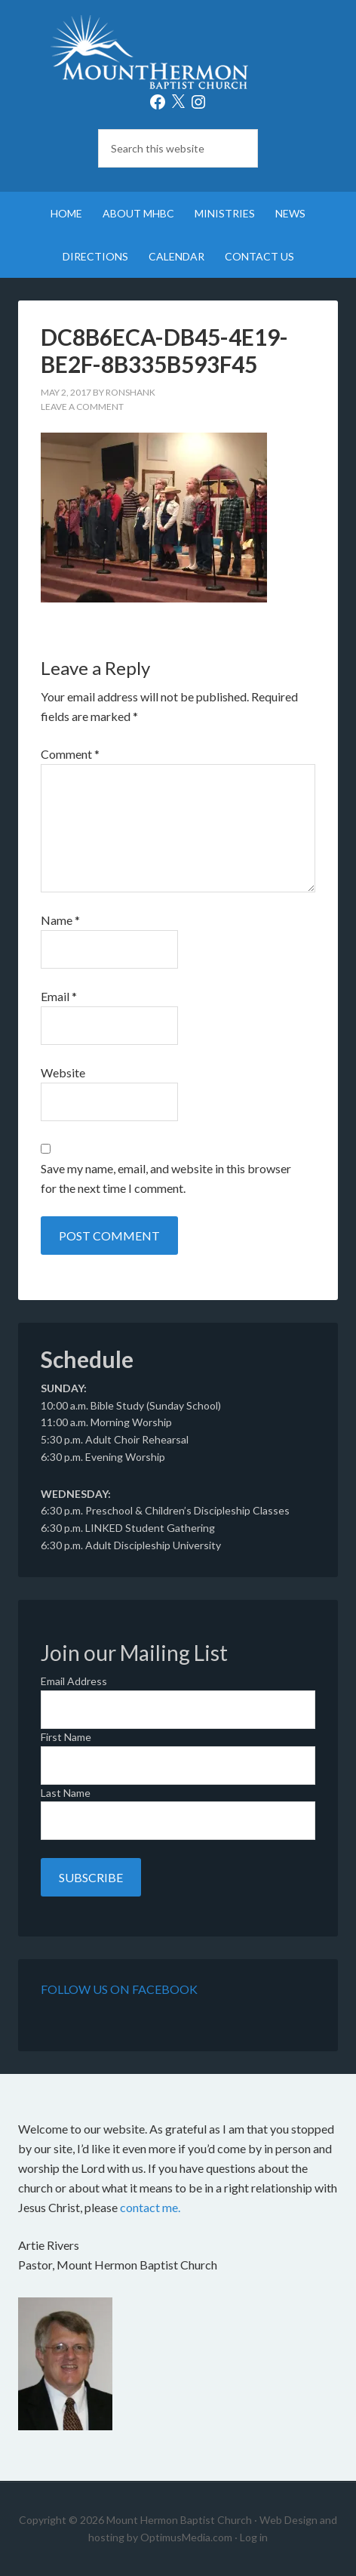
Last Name (66, 1792)
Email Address (74, 1681)
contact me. (150, 2207)
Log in (254, 2537)
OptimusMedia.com (186, 2537)
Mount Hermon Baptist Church (178, 53)
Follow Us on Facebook (119, 1989)
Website (63, 1072)
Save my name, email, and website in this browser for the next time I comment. (166, 1178)
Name (60, 920)
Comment (70, 754)
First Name (66, 1736)
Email (59, 996)
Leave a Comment (82, 406)
